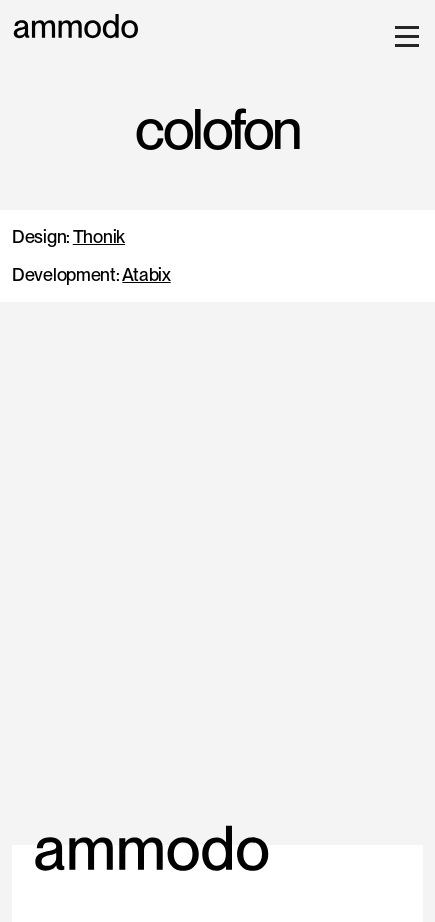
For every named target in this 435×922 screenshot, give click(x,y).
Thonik (99, 236)
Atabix (146, 274)
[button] (403, 36)
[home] (76, 26)
